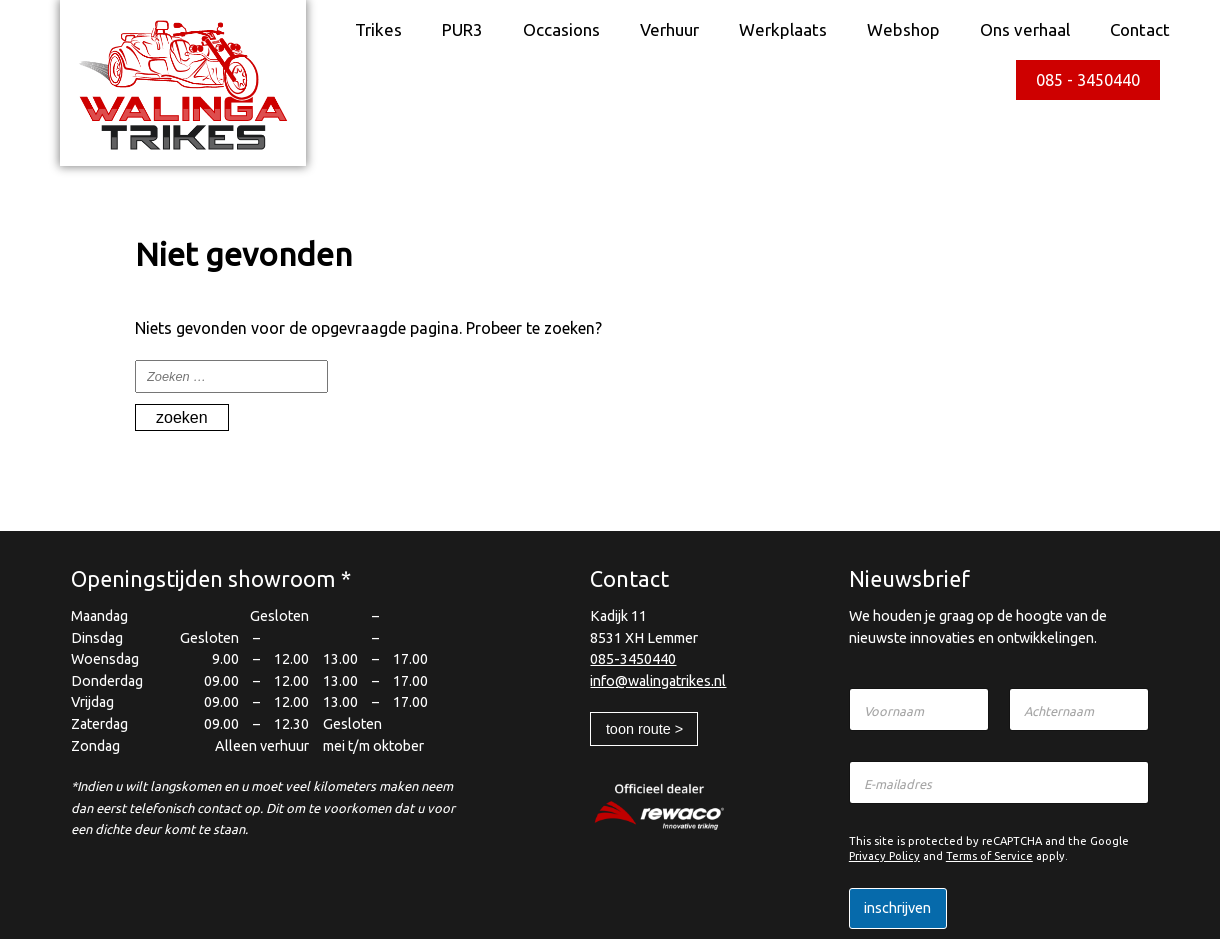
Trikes (378, 29)
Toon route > (644, 729)
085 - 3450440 (1088, 80)
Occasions (561, 29)
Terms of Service (989, 856)
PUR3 (462, 29)
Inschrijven (897, 908)
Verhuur (669, 29)
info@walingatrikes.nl (658, 681)
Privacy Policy (884, 856)
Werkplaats (783, 29)
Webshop (903, 29)
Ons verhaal (1025, 29)
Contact (1140, 29)
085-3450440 (633, 659)
